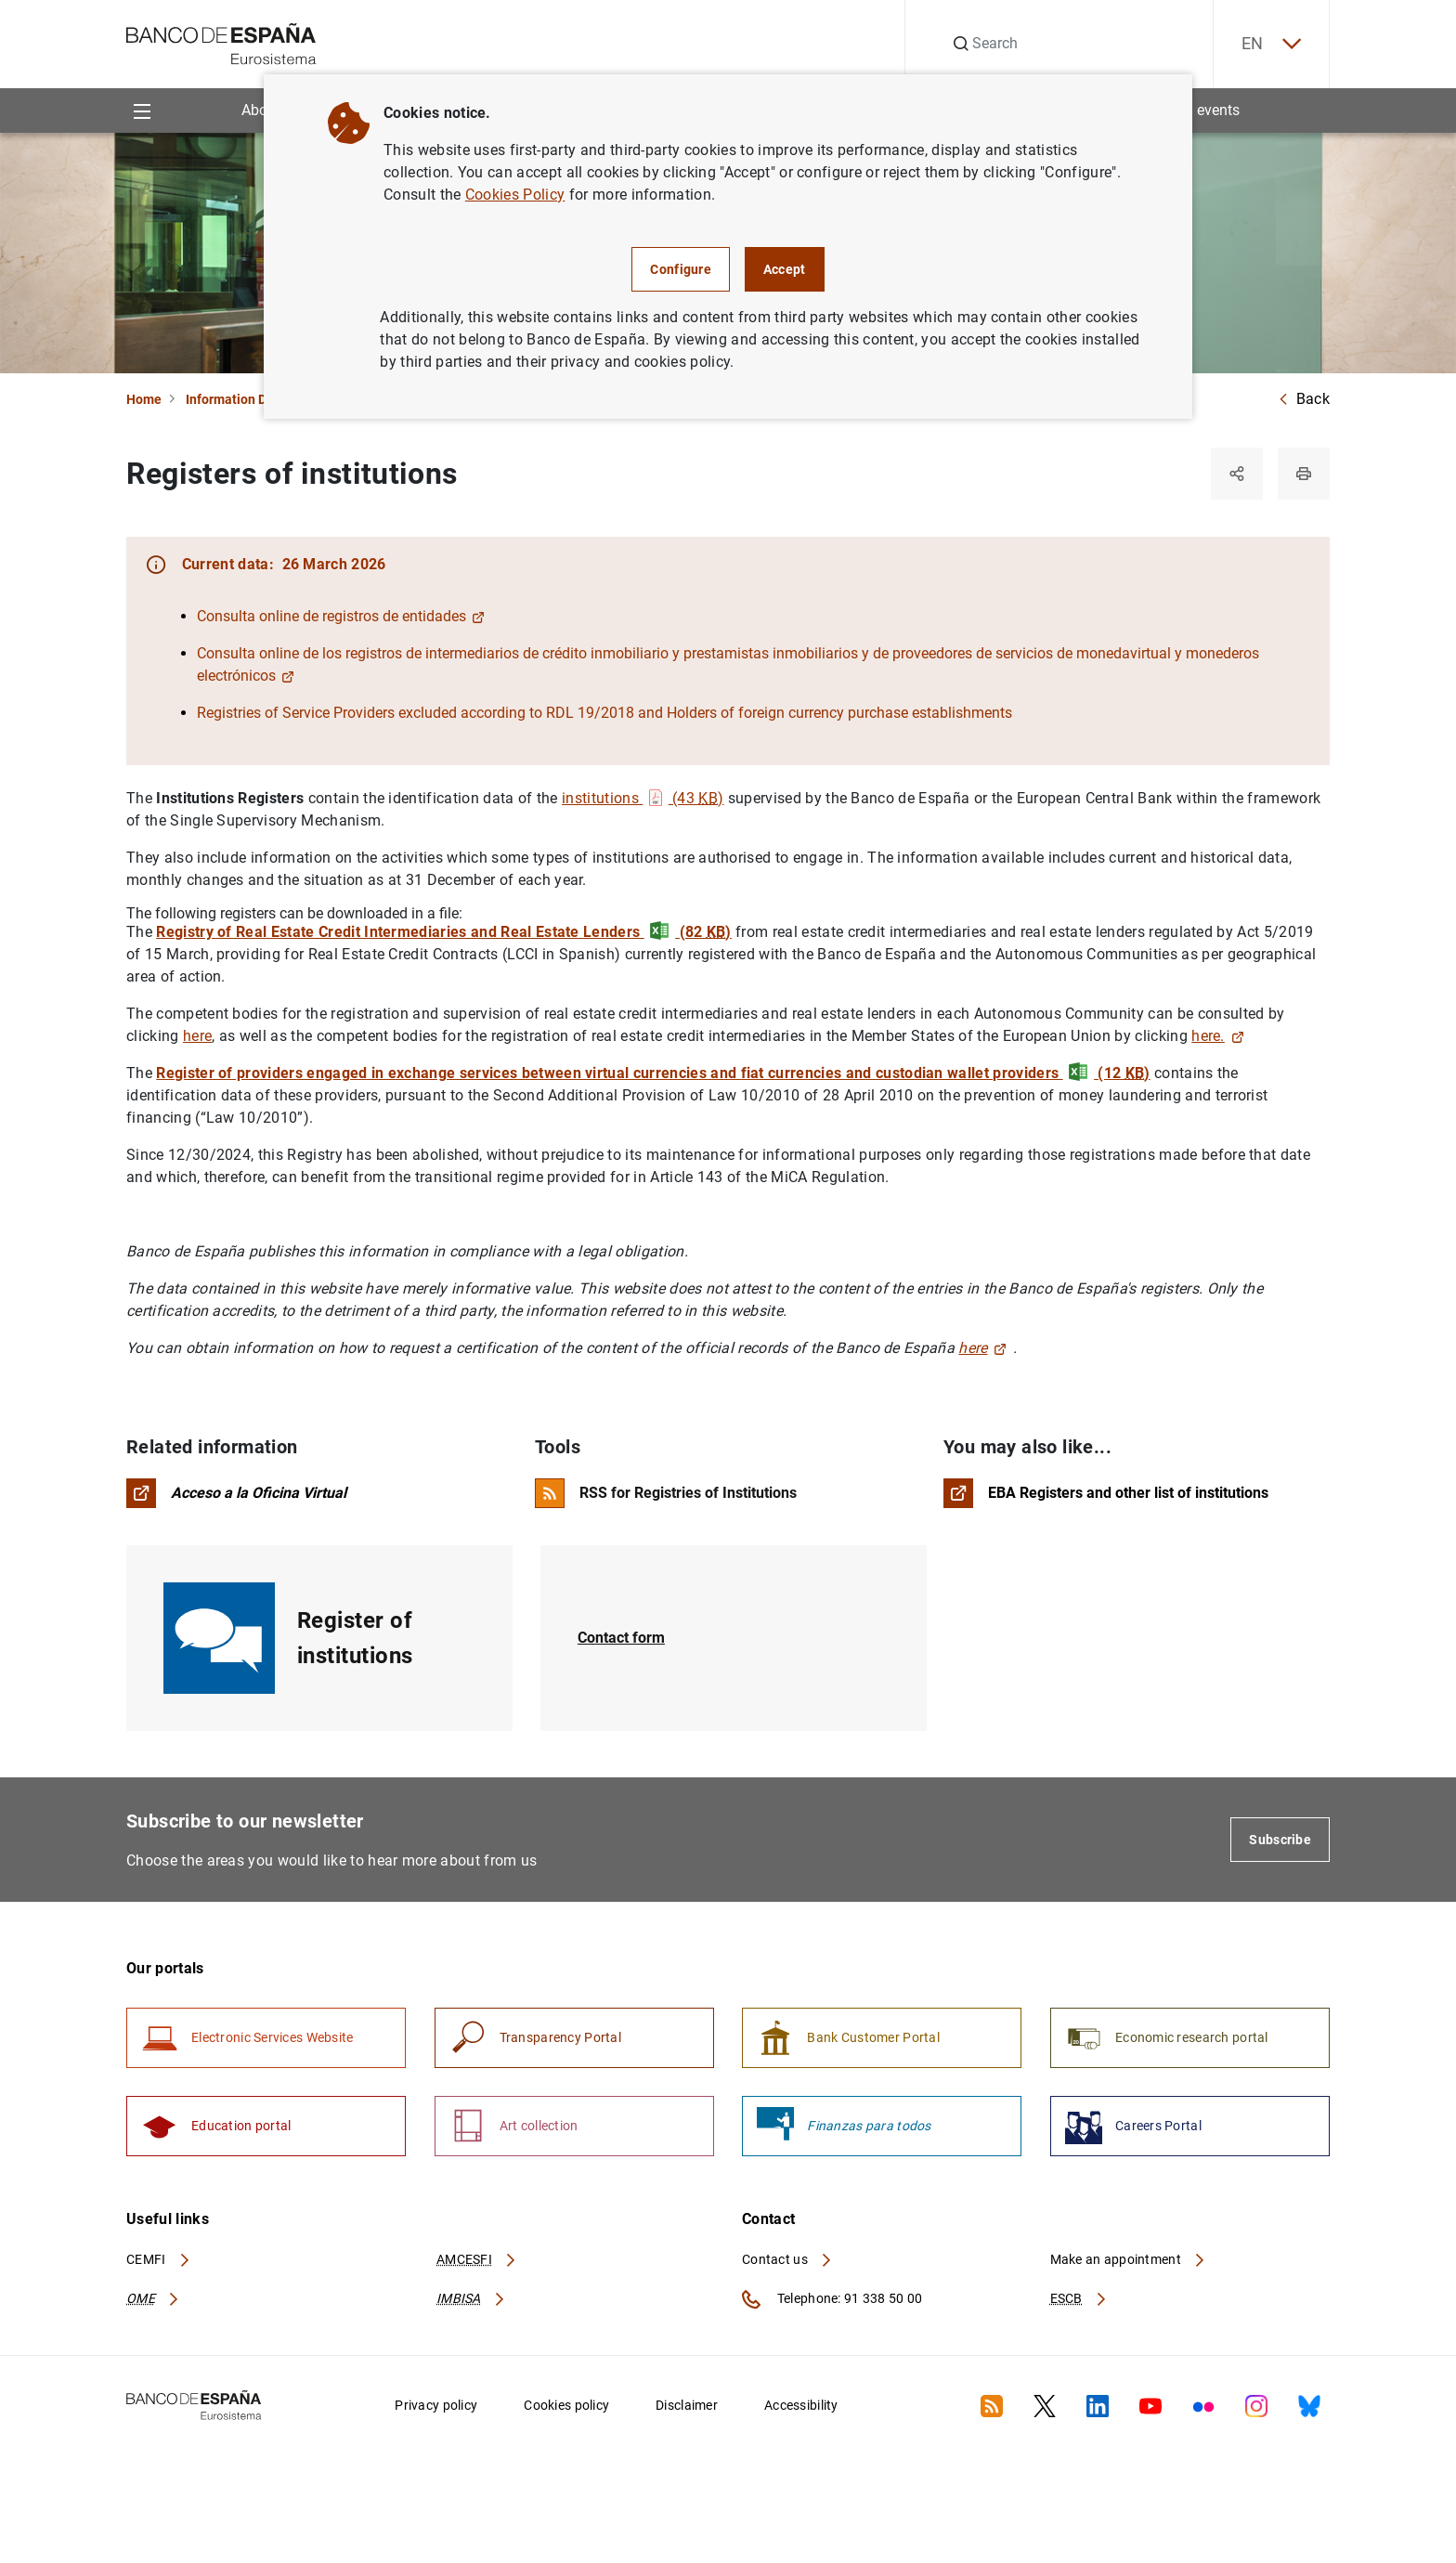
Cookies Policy (515, 194)
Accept (784, 269)
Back (1304, 399)
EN (1271, 44)
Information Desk (236, 399)
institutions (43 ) (642, 798)
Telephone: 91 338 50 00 (832, 2299)
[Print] (1304, 474)
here (197, 1036)
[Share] (1237, 474)
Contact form (621, 1637)
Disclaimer (687, 2405)
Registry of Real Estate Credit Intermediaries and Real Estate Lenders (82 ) (443, 932)
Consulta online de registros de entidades (341, 616)
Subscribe (1280, 1839)
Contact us (787, 2259)
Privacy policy (436, 2405)
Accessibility (801, 2405)
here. (1217, 1036)
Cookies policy (566, 2405)
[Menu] (141, 110)
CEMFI (158, 2259)
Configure (680, 269)
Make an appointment (1128, 2259)
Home (144, 399)
